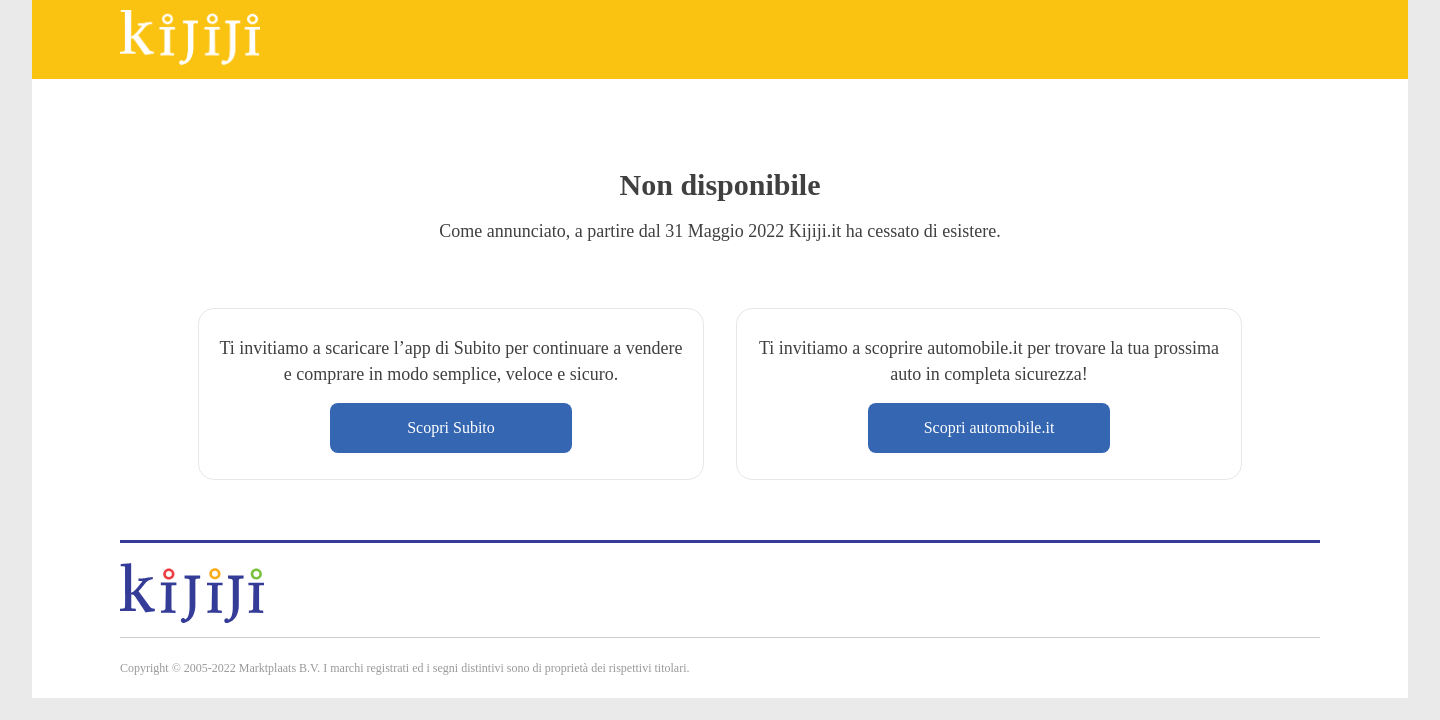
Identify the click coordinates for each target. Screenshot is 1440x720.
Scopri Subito (451, 427)
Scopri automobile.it (989, 427)
